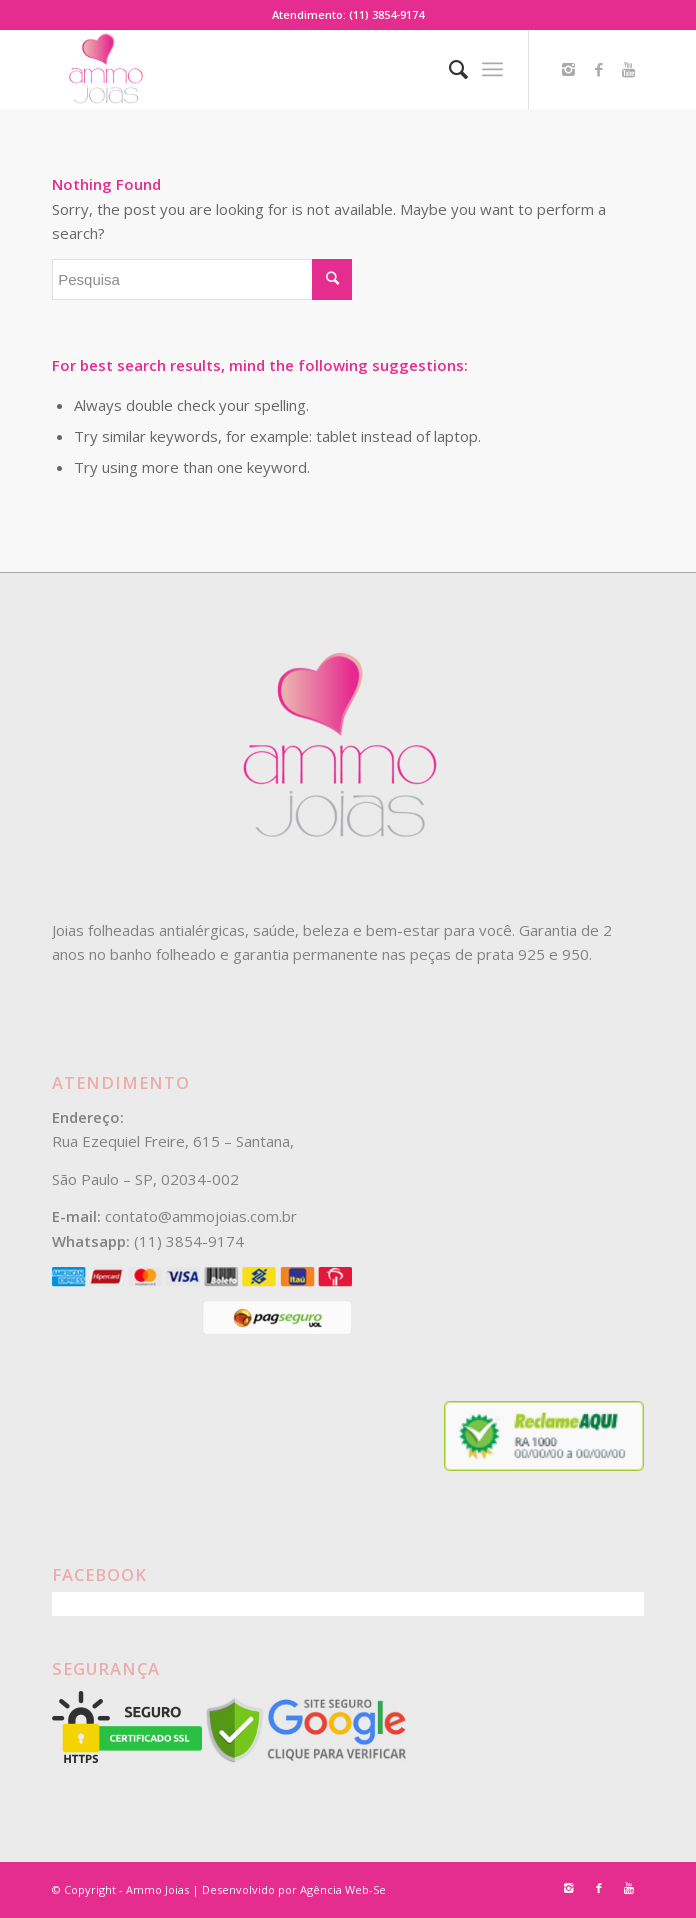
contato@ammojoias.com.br (201, 1216)
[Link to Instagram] (569, 69)
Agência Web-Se (343, 1889)
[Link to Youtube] (629, 69)
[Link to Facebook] (599, 69)
